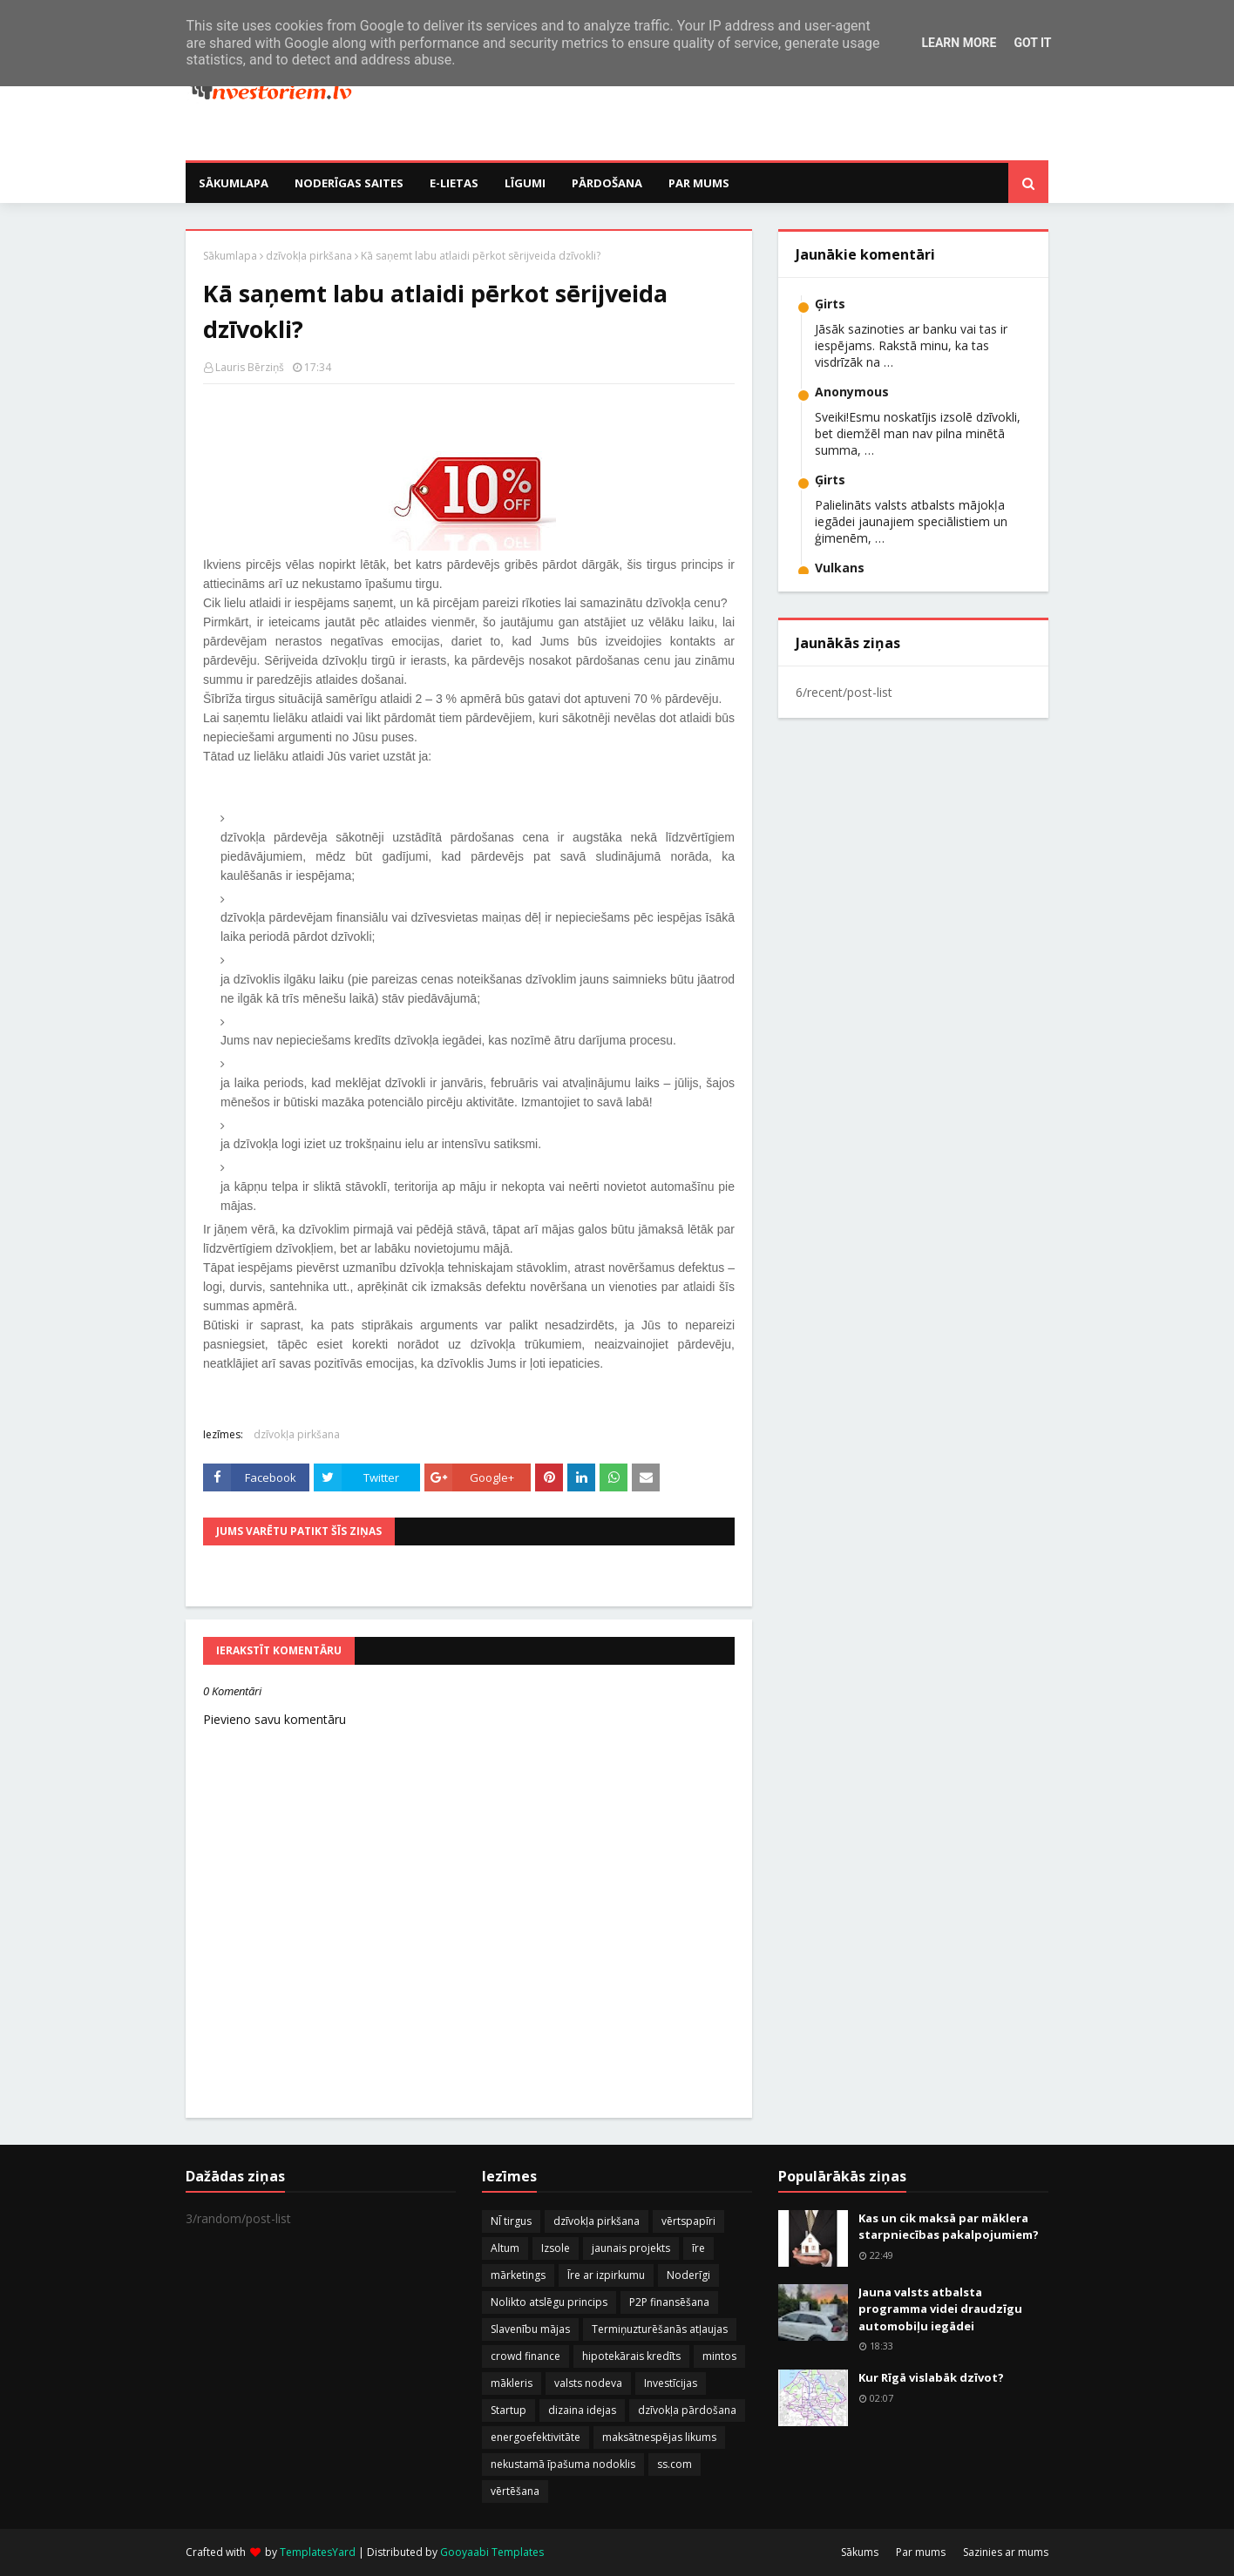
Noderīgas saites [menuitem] (349, 183)
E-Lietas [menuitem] (454, 183)
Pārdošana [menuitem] (607, 183)
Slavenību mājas (530, 2329)
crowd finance (525, 2356)
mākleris (511, 2383)
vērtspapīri (688, 2221)
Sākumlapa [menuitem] (233, 183)
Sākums (859, 2552)
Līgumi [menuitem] (525, 183)
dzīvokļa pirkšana (309, 255)
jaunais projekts (631, 2248)
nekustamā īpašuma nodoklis (563, 2464)
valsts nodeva (588, 2383)
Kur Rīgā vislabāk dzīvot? (931, 2377)
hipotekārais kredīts (631, 2356)
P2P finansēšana (669, 2302)
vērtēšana (515, 2491)
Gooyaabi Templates (492, 2552)
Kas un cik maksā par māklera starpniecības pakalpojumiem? (948, 2226)
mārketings (518, 2275)
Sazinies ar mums (1005, 2552)
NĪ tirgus (511, 2221)
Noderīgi (688, 2275)
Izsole (555, 2248)
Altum (505, 2248)
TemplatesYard (318, 2552)
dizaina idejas (582, 2410)
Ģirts (830, 303)
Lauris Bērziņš (249, 367)
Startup (508, 2410)
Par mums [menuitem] (698, 183)
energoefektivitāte (535, 2437)
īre (698, 2248)
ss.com (674, 2464)
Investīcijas (670, 2383)
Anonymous (852, 391)
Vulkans (839, 567)
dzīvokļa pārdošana (687, 2410)
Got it (1032, 43)
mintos (719, 2356)
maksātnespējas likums (659, 2437)
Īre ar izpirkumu (606, 2275)
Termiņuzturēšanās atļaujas (660, 2329)
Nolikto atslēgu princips (549, 2302)
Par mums (921, 2552)
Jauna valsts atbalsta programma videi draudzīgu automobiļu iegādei (940, 2309)
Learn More (958, 43)
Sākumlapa (230, 255)
